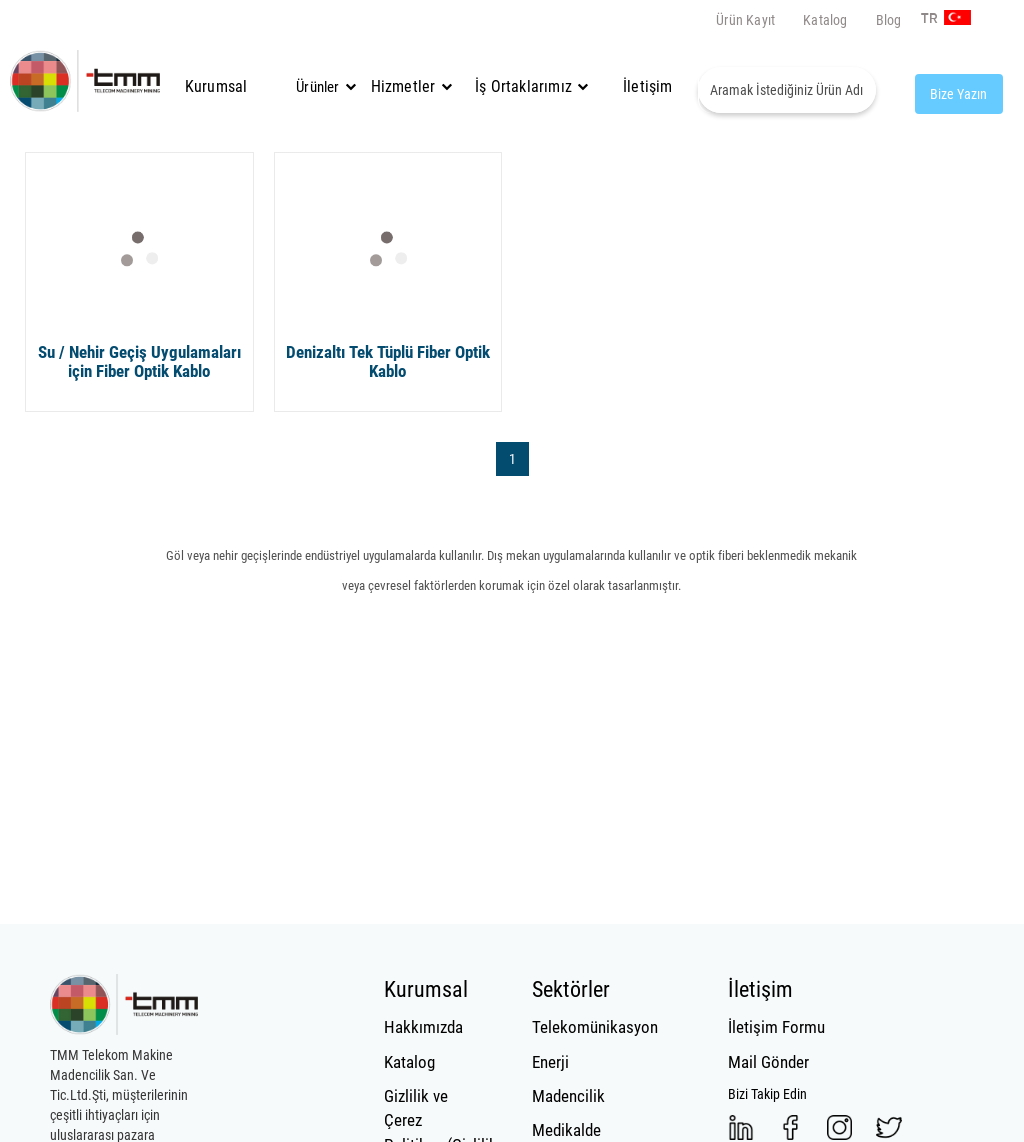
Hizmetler (408, 86)
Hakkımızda (422, 1027)
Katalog (825, 20)
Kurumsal (216, 86)
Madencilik (568, 1096)
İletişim (648, 86)
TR (923, 19)
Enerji (550, 1062)
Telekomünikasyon (583, 1027)
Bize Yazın (958, 94)
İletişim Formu (776, 1027)
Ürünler (317, 87)
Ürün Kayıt (745, 20)
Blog (889, 20)
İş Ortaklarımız (523, 86)
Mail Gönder (768, 1062)
